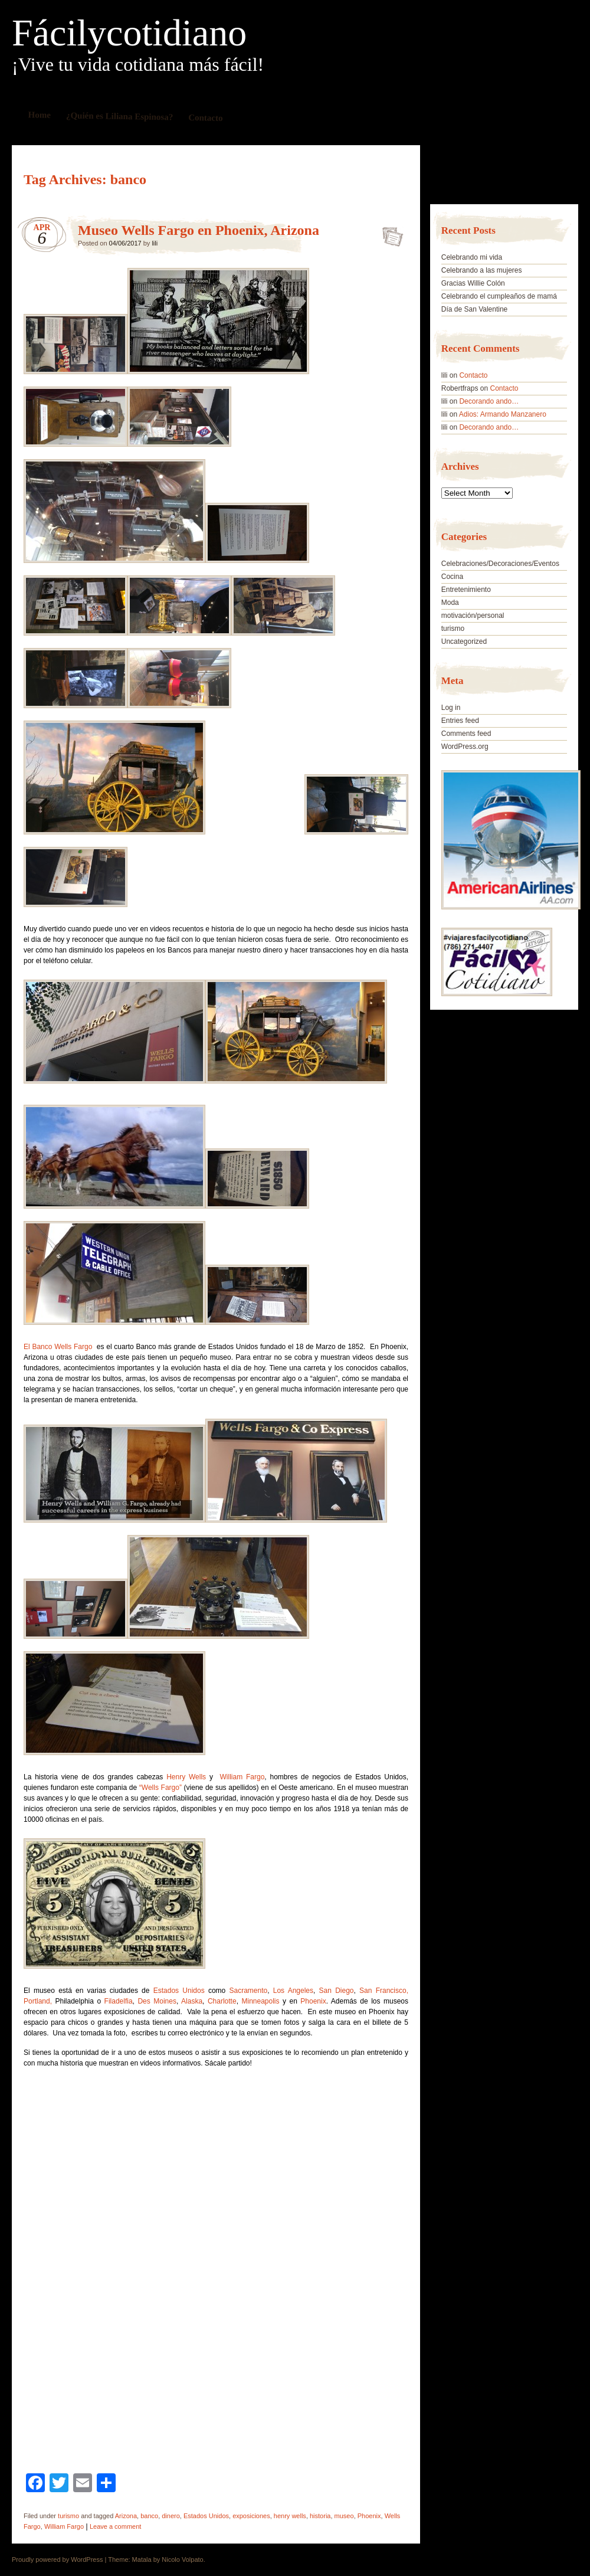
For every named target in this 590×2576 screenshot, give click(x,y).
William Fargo (242, 1777)
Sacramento (248, 1990)
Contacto (205, 118)
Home (39, 115)
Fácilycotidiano (129, 33)
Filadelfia (118, 2001)
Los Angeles (293, 1990)
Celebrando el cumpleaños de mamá (499, 296)
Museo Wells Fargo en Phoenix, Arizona (198, 230)
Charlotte (222, 2001)
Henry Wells (186, 1777)
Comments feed (466, 733)
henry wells (290, 2515)
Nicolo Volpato (182, 2559)
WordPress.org (465, 746)
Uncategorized (464, 641)
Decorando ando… (489, 401)
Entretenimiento (466, 589)
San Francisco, (383, 1990)
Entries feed (460, 720)
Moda (450, 602)
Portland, (38, 2001)
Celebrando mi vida (471, 257)
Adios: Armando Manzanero (502, 414)
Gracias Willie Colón (473, 283)
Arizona (126, 2515)
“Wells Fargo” (161, 1787)
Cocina (452, 576)
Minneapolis (260, 2001)
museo (344, 2515)
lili (155, 243)
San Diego (334, 1990)
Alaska (191, 2001)
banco (149, 2515)
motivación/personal (472, 615)
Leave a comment (115, 2526)
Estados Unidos (179, 1990)
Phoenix (313, 2001)
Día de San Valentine (474, 309)
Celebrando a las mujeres (481, 270)
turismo (68, 2515)
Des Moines (156, 2001)
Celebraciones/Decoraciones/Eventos (500, 563)
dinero (171, 2515)
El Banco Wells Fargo (59, 1347)
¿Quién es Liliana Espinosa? (119, 116)
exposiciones (251, 2515)
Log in (451, 707)
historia (320, 2515)
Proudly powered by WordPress (57, 2559)
